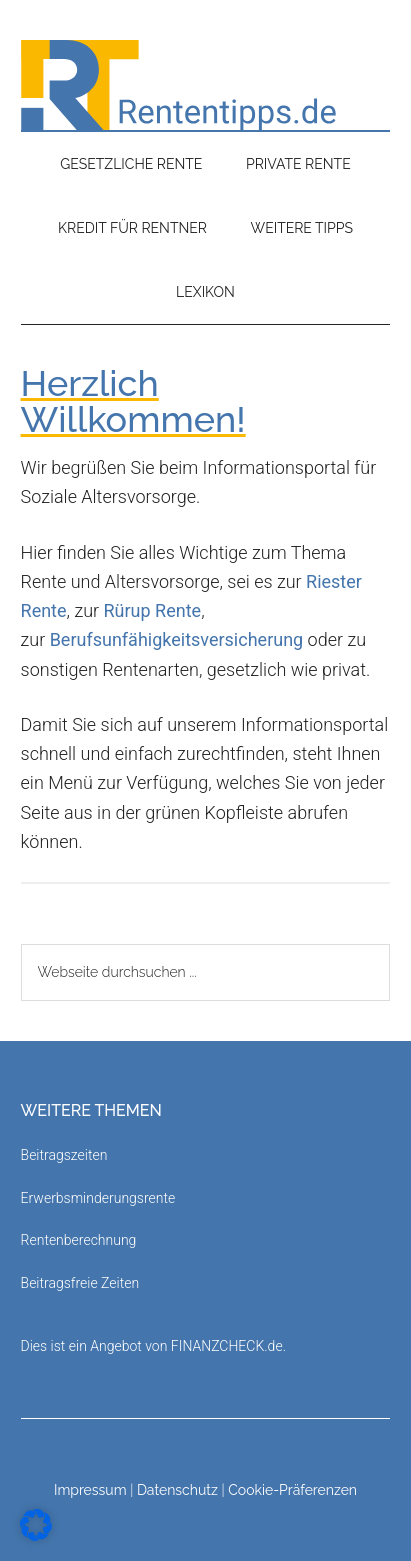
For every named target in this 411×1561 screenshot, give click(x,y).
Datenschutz (177, 1490)
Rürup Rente (153, 610)
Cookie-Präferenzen (292, 1490)
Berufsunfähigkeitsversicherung (177, 639)
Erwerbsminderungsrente (98, 1198)
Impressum (90, 1490)
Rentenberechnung (79, 1240)
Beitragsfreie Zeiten (80, 1283)
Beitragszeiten (64, 1155)
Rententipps (206, 85)
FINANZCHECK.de (227, 1346)
